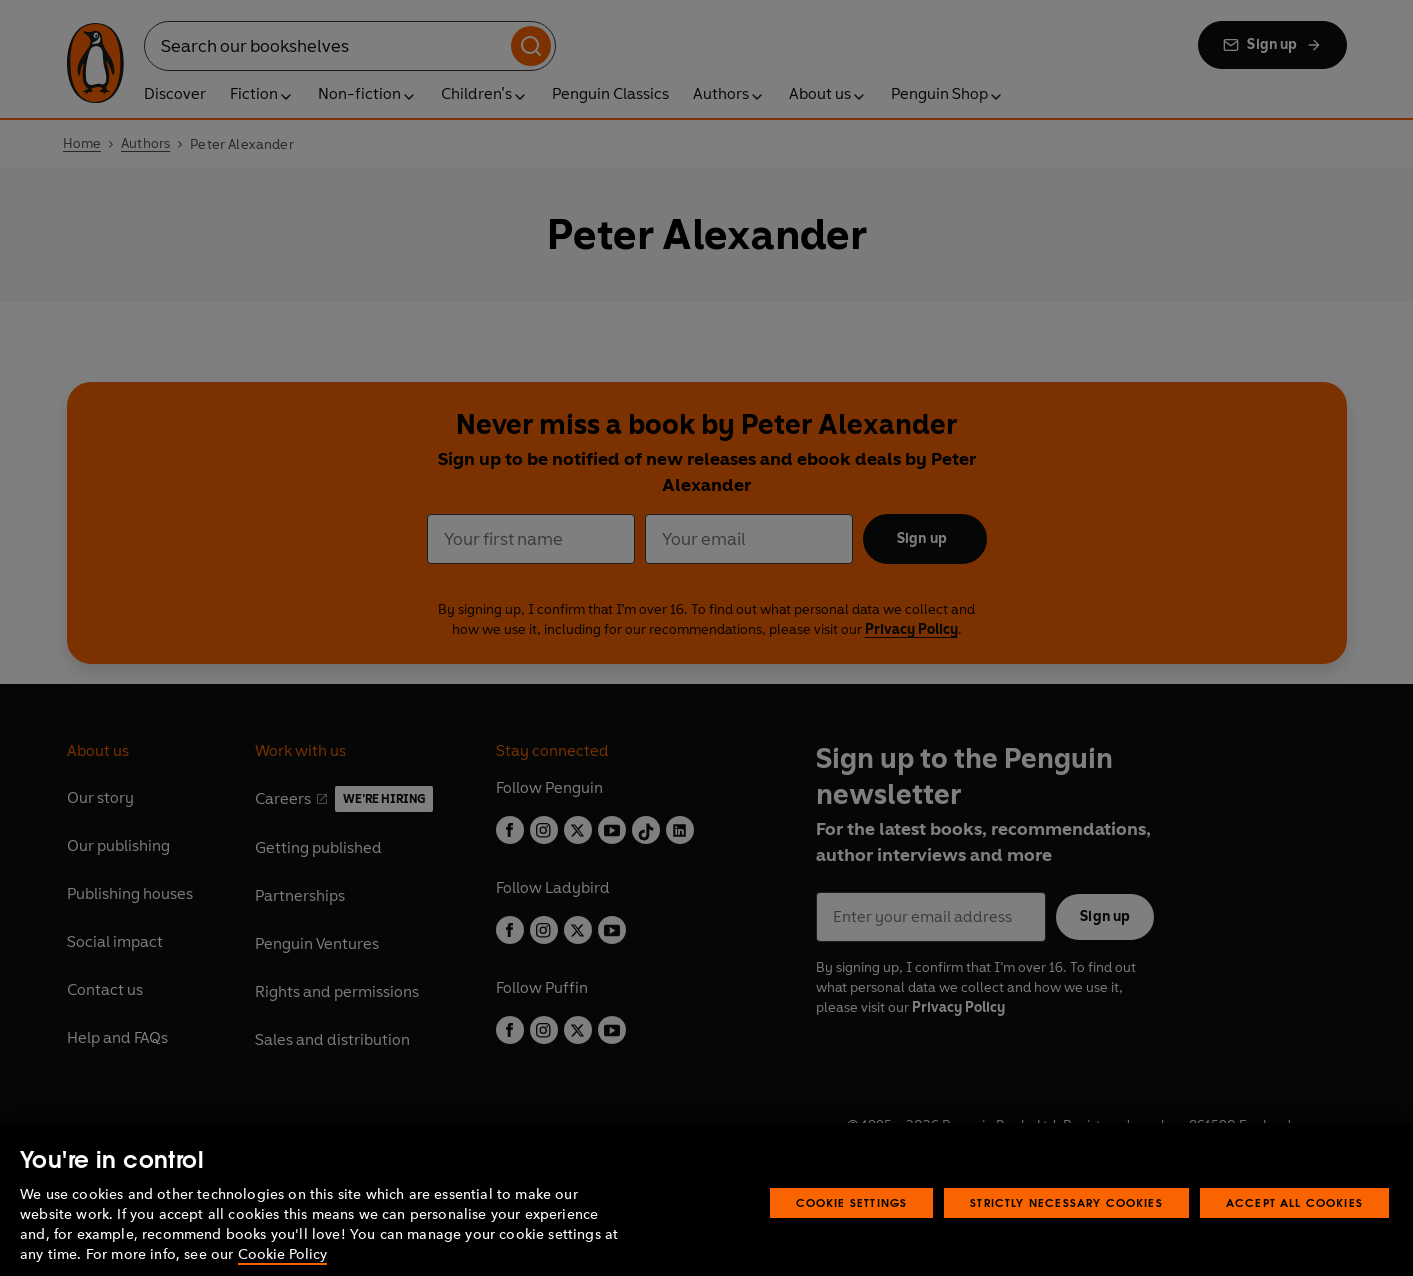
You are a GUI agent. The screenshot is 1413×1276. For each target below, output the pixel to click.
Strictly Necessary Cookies (1066, 1224)
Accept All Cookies (1294, 1224)
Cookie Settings (852, 1224)
